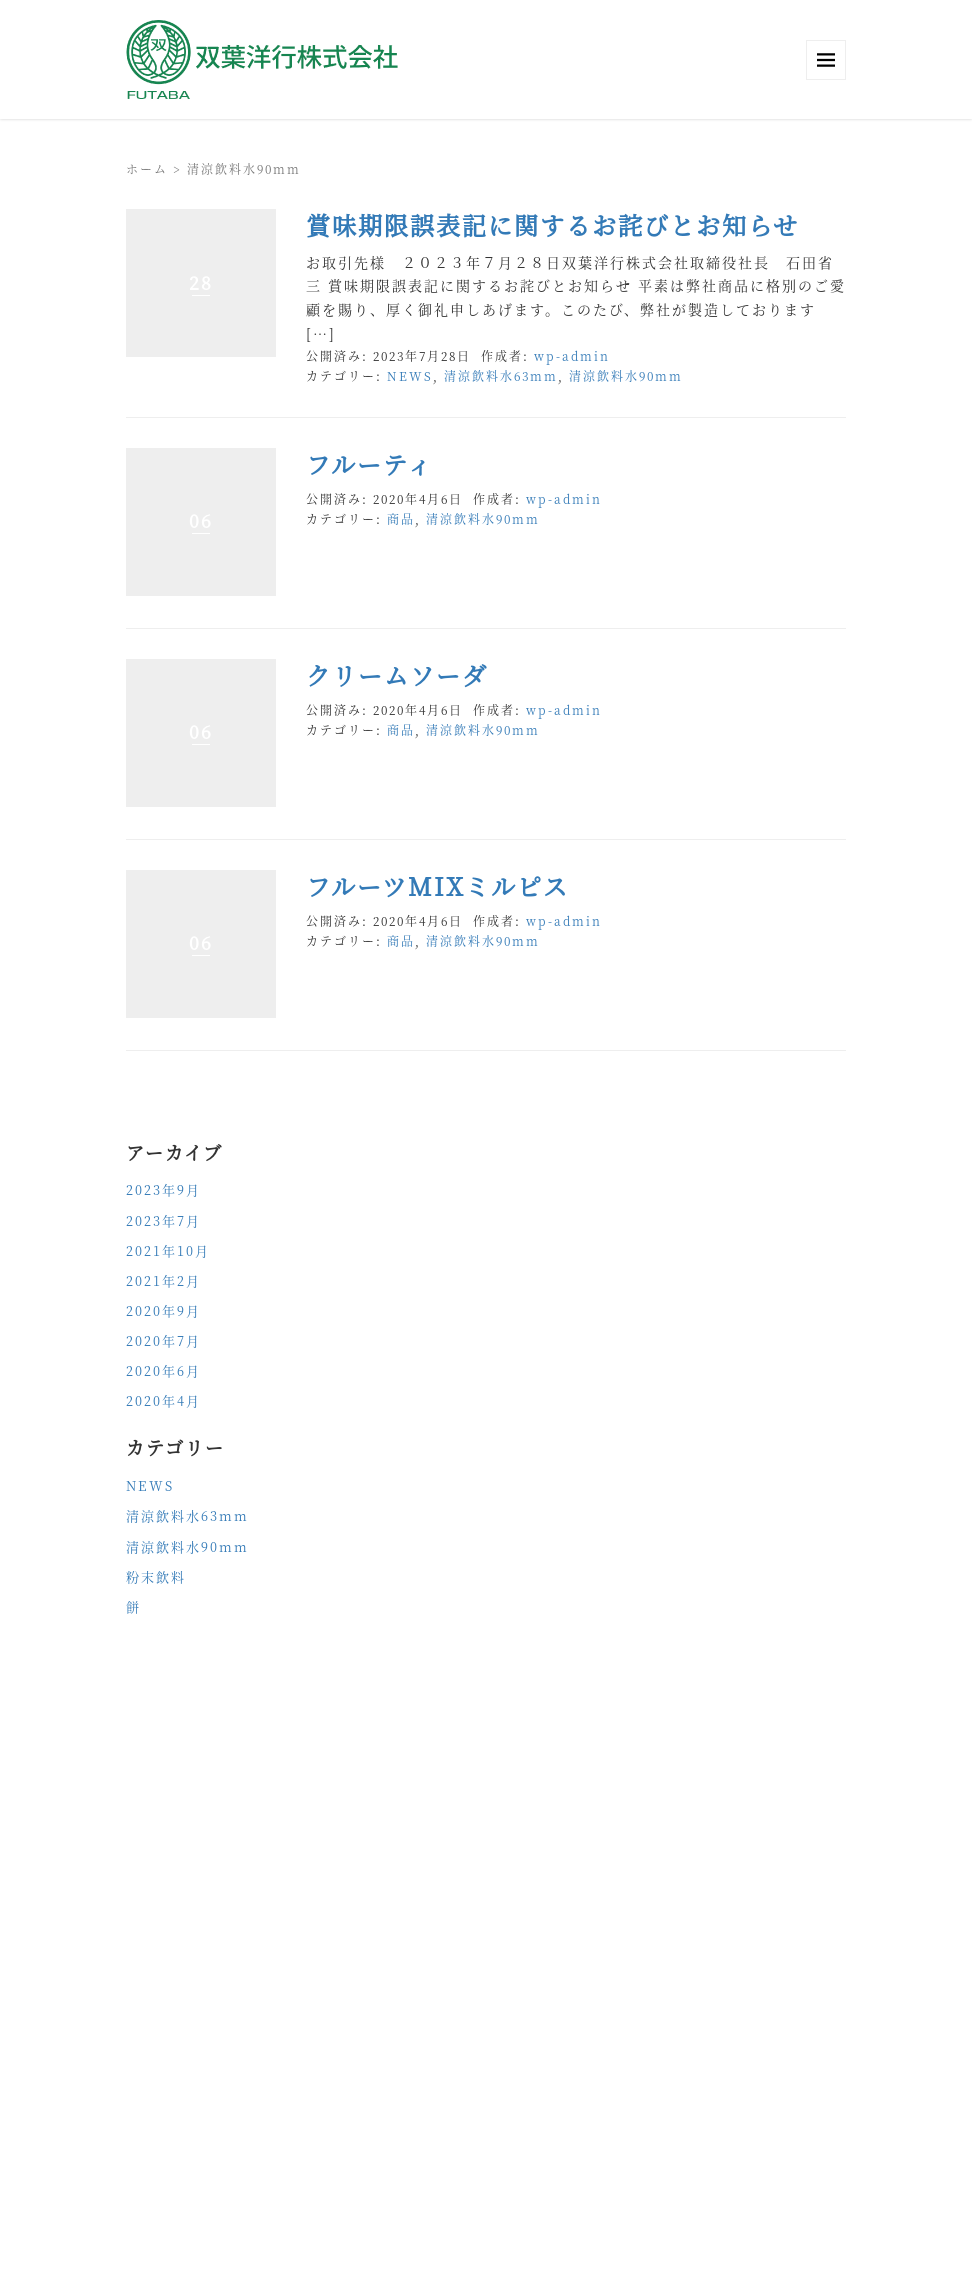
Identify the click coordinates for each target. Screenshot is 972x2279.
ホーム (147, 168)
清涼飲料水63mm (501, 375)
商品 (401, 518)
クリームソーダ (397, 674)
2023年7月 (163, 1220)
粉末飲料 (156, 1576)
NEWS (410, 375)
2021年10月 (168, 1250)
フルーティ (369, 463)
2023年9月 (163, 1189)
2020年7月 (163, 1340)
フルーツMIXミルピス (437, 885)
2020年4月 (163, 1400)
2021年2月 (163, 1280)
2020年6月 (163, 1370)
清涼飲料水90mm (626, 375)
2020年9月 (163, 1310)
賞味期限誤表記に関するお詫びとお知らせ (552, 224)
